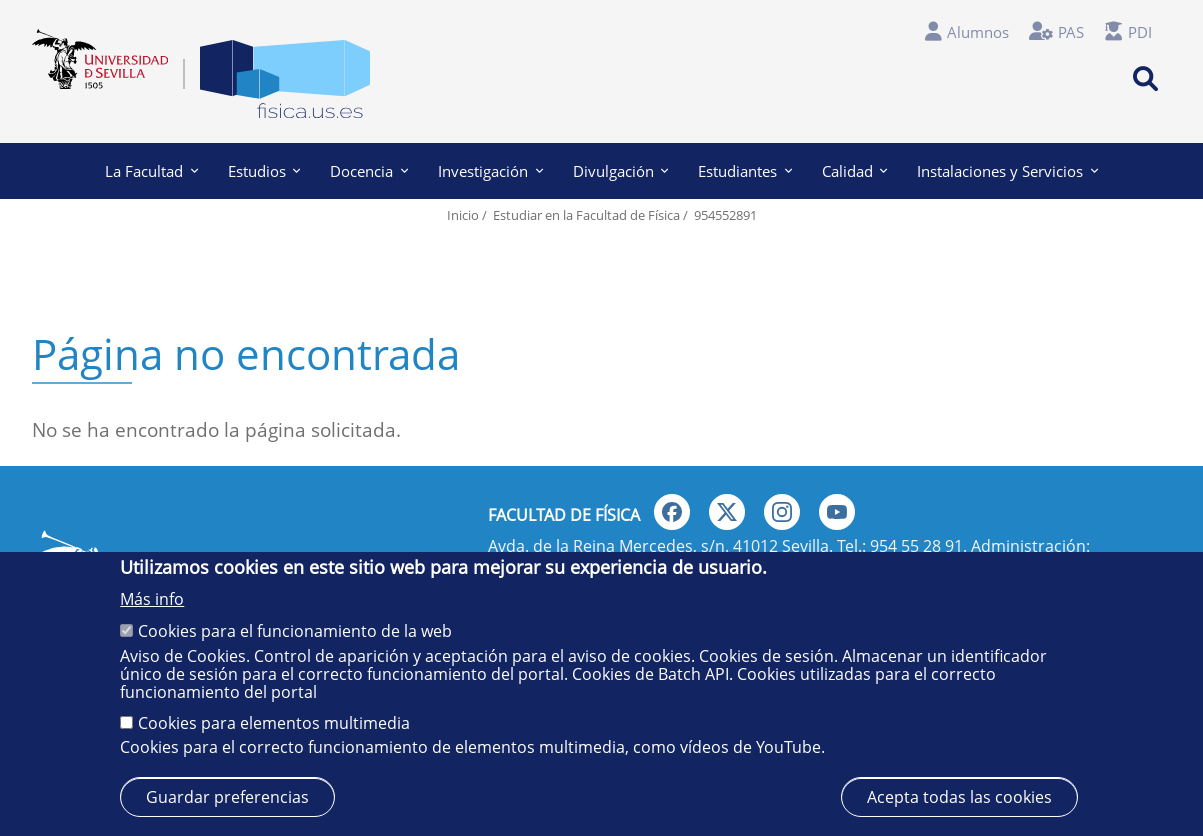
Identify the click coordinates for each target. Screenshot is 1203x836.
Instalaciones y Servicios (1007, 171)
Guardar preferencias (227, 797)
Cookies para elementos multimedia (274, 723)
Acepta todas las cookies (959, 797)
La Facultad (151, 171)
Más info (152, 599)
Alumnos (978, 32)
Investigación (490, 171)
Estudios (264, 171)
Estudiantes (745, 171)
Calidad (855, 171)
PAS (1071, 32)
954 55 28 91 (916, 546)
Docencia (369, 171)
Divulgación (621, 171)
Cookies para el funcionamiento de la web (295, 631)
